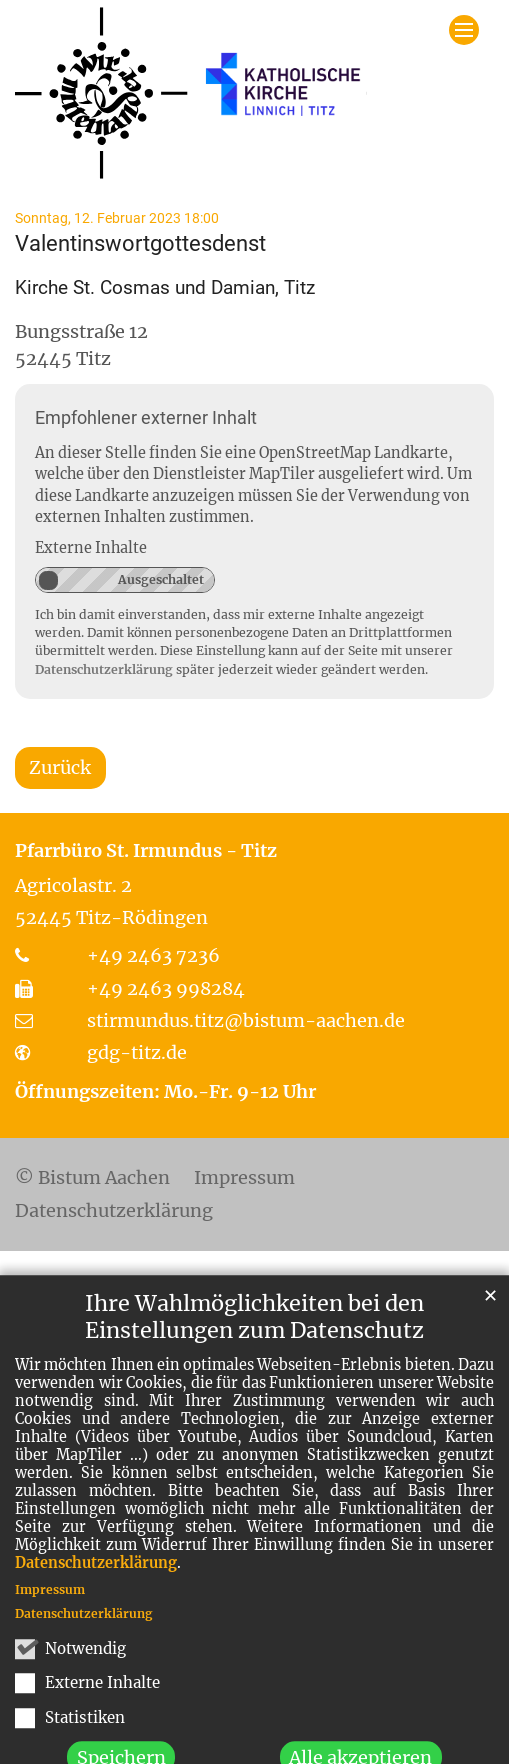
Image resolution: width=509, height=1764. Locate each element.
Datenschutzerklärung (96, 1620)
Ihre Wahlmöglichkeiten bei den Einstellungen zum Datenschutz (254, 1374)
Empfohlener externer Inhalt (146, 417)
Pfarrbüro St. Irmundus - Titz (146, 850)
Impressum (50, 1646)
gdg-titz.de (137, 1052)
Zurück (60, 767)
